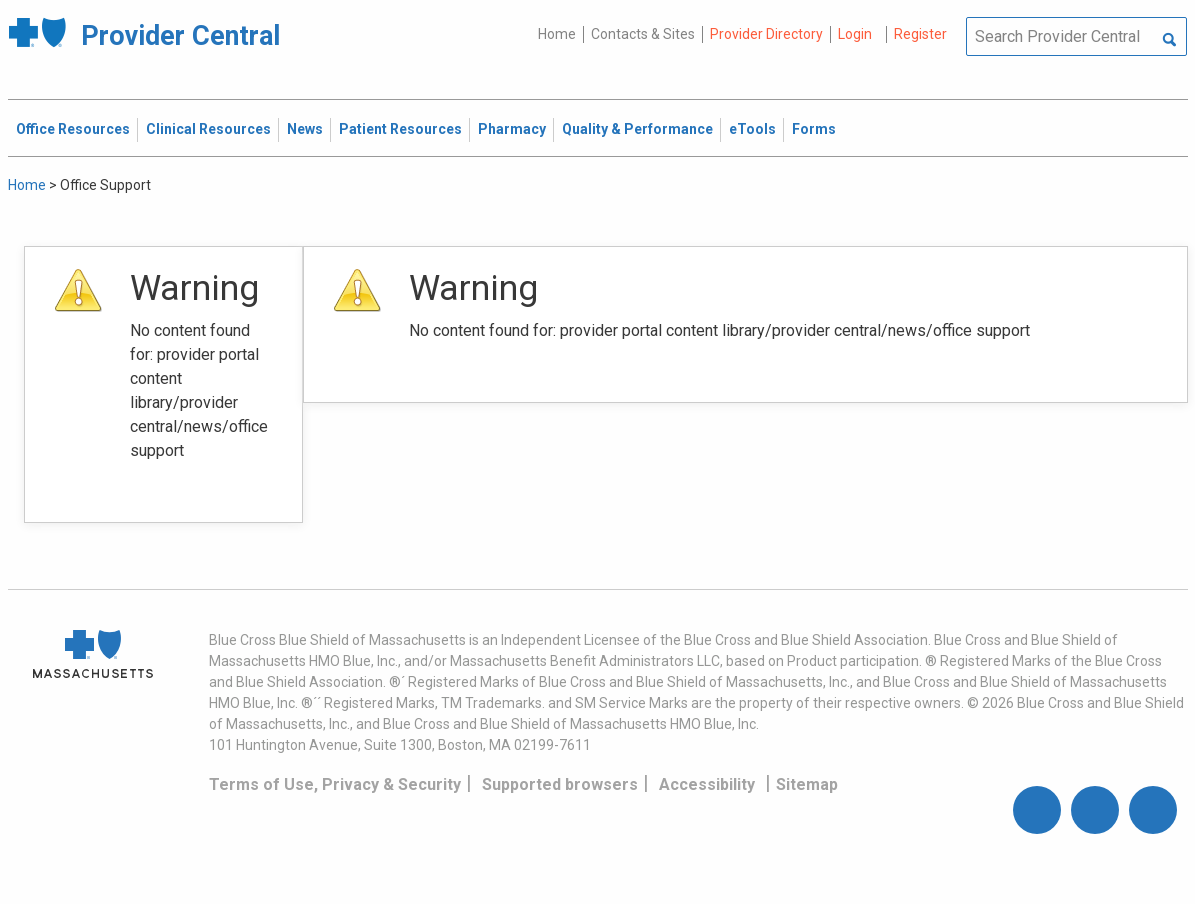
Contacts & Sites (643, 34)
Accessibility (707, 784)
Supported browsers (560, 784)
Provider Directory (766, 34)
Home (557, 34)
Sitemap (807, 784)
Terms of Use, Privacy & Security (335, 784)
